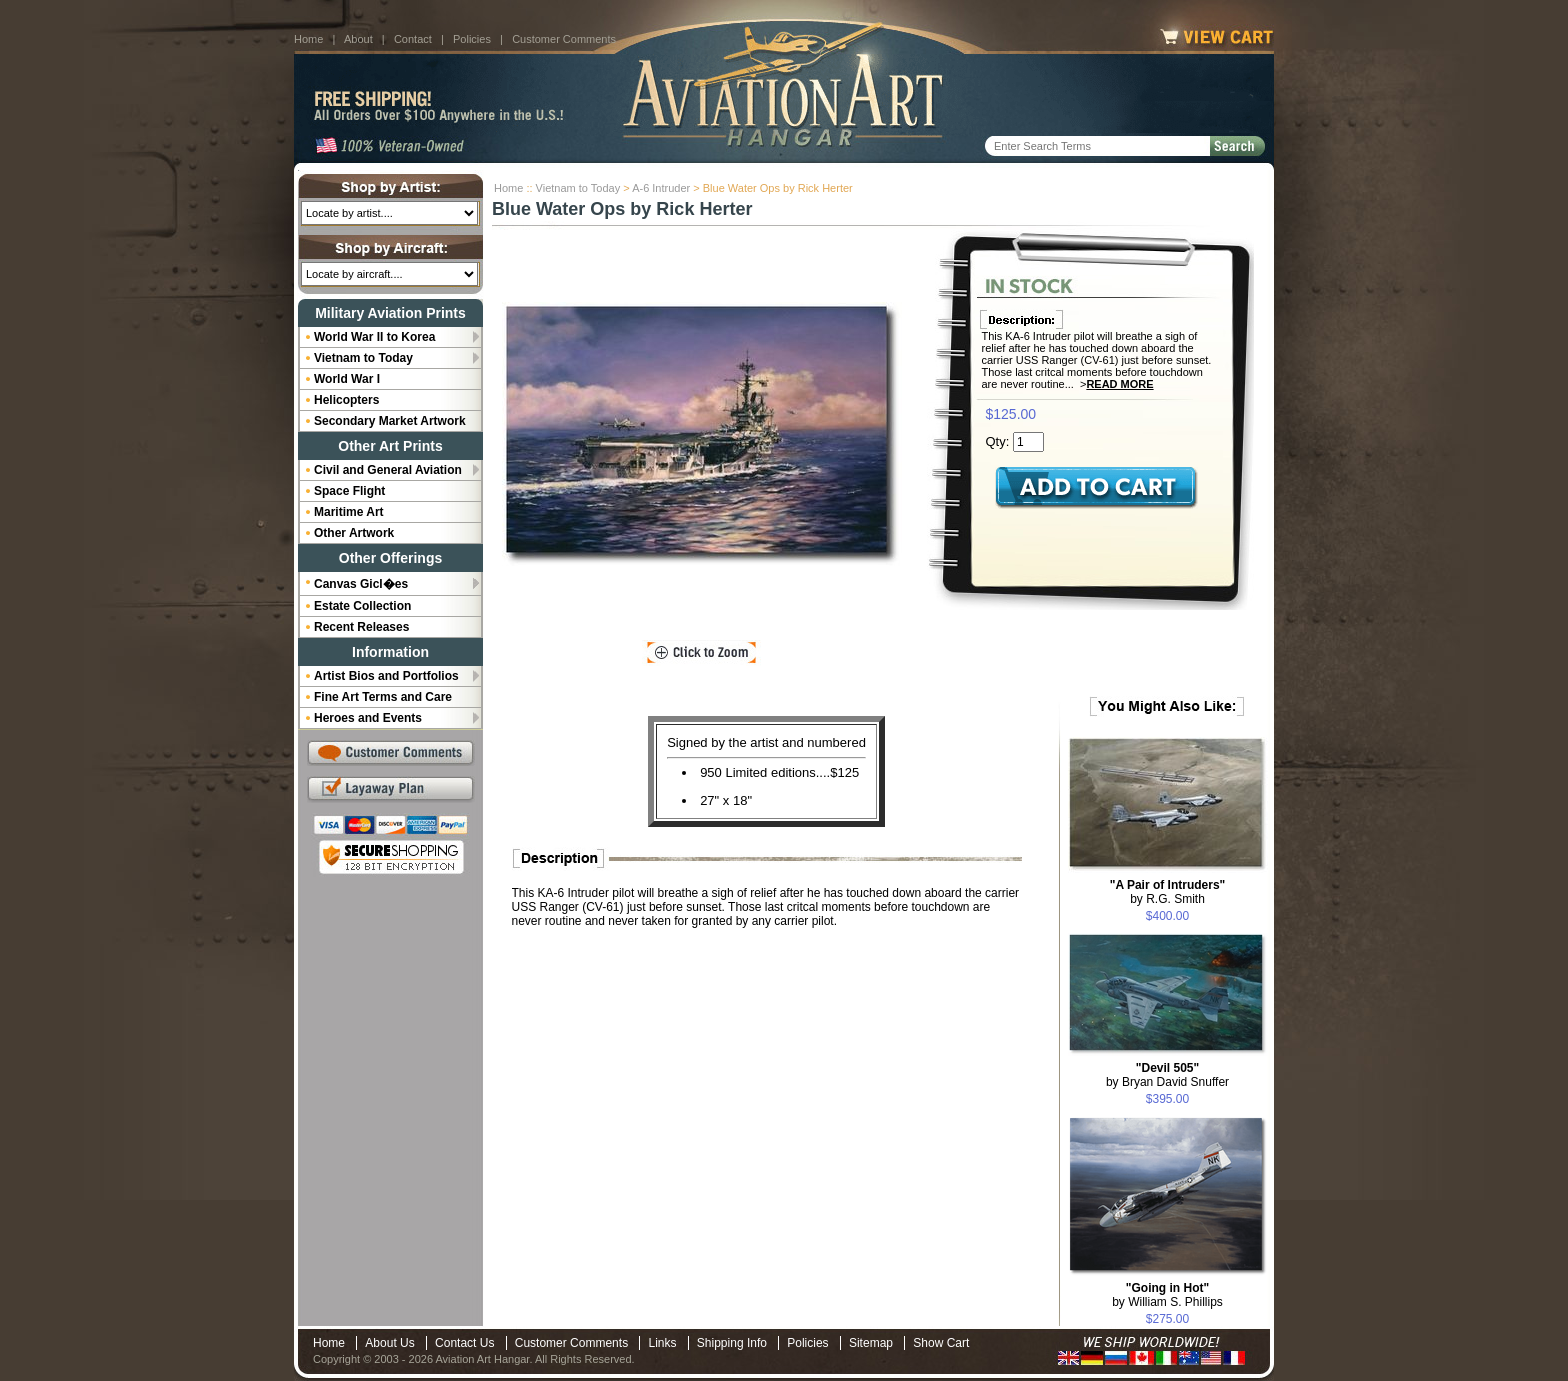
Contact (413, 39)
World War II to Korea (374, 337)
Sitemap (871, 1343)
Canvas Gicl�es (361, 584)
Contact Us (464, 1343)
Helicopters (346, 400)
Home (308, 39)
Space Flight (349, 491)
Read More (1119, 384)
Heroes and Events (368, 718)
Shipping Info (732, 1343)
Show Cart (941, 1343)
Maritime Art (349, 512)
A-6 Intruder (661, 188)
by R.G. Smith (1168, 892)
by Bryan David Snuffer (1167, 1075)
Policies (472, 39)
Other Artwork (354, 533)
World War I (347, 379)
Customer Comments (564, 39)
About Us (389, 1343)
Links (662, 1343)
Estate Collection (362, 606)
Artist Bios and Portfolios (386, 676)
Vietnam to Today (578, 188)
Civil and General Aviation (388, 470)
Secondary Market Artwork (390, 421)
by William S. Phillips (1167, 1295)
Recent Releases (361, 627)
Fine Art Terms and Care (383, 697)
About (358, 39)
